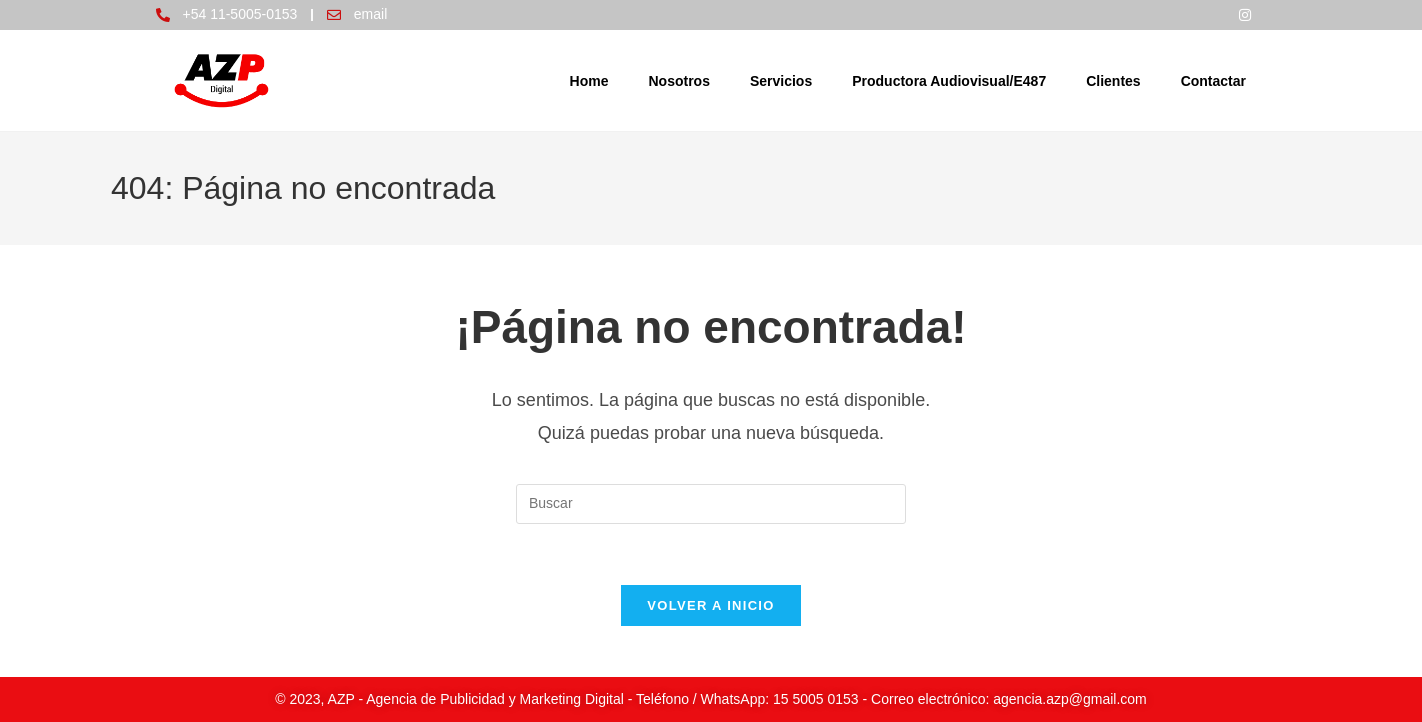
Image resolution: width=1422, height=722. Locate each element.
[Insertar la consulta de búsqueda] (711, 504)
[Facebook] (1205, 15)
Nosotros (678, 81)
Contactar (1213, 81)
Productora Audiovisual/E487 (949, 81)
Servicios (781, 81)
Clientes (1113, 81)
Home (589, 81)
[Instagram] (1245, 15)
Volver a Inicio (710, 605)
